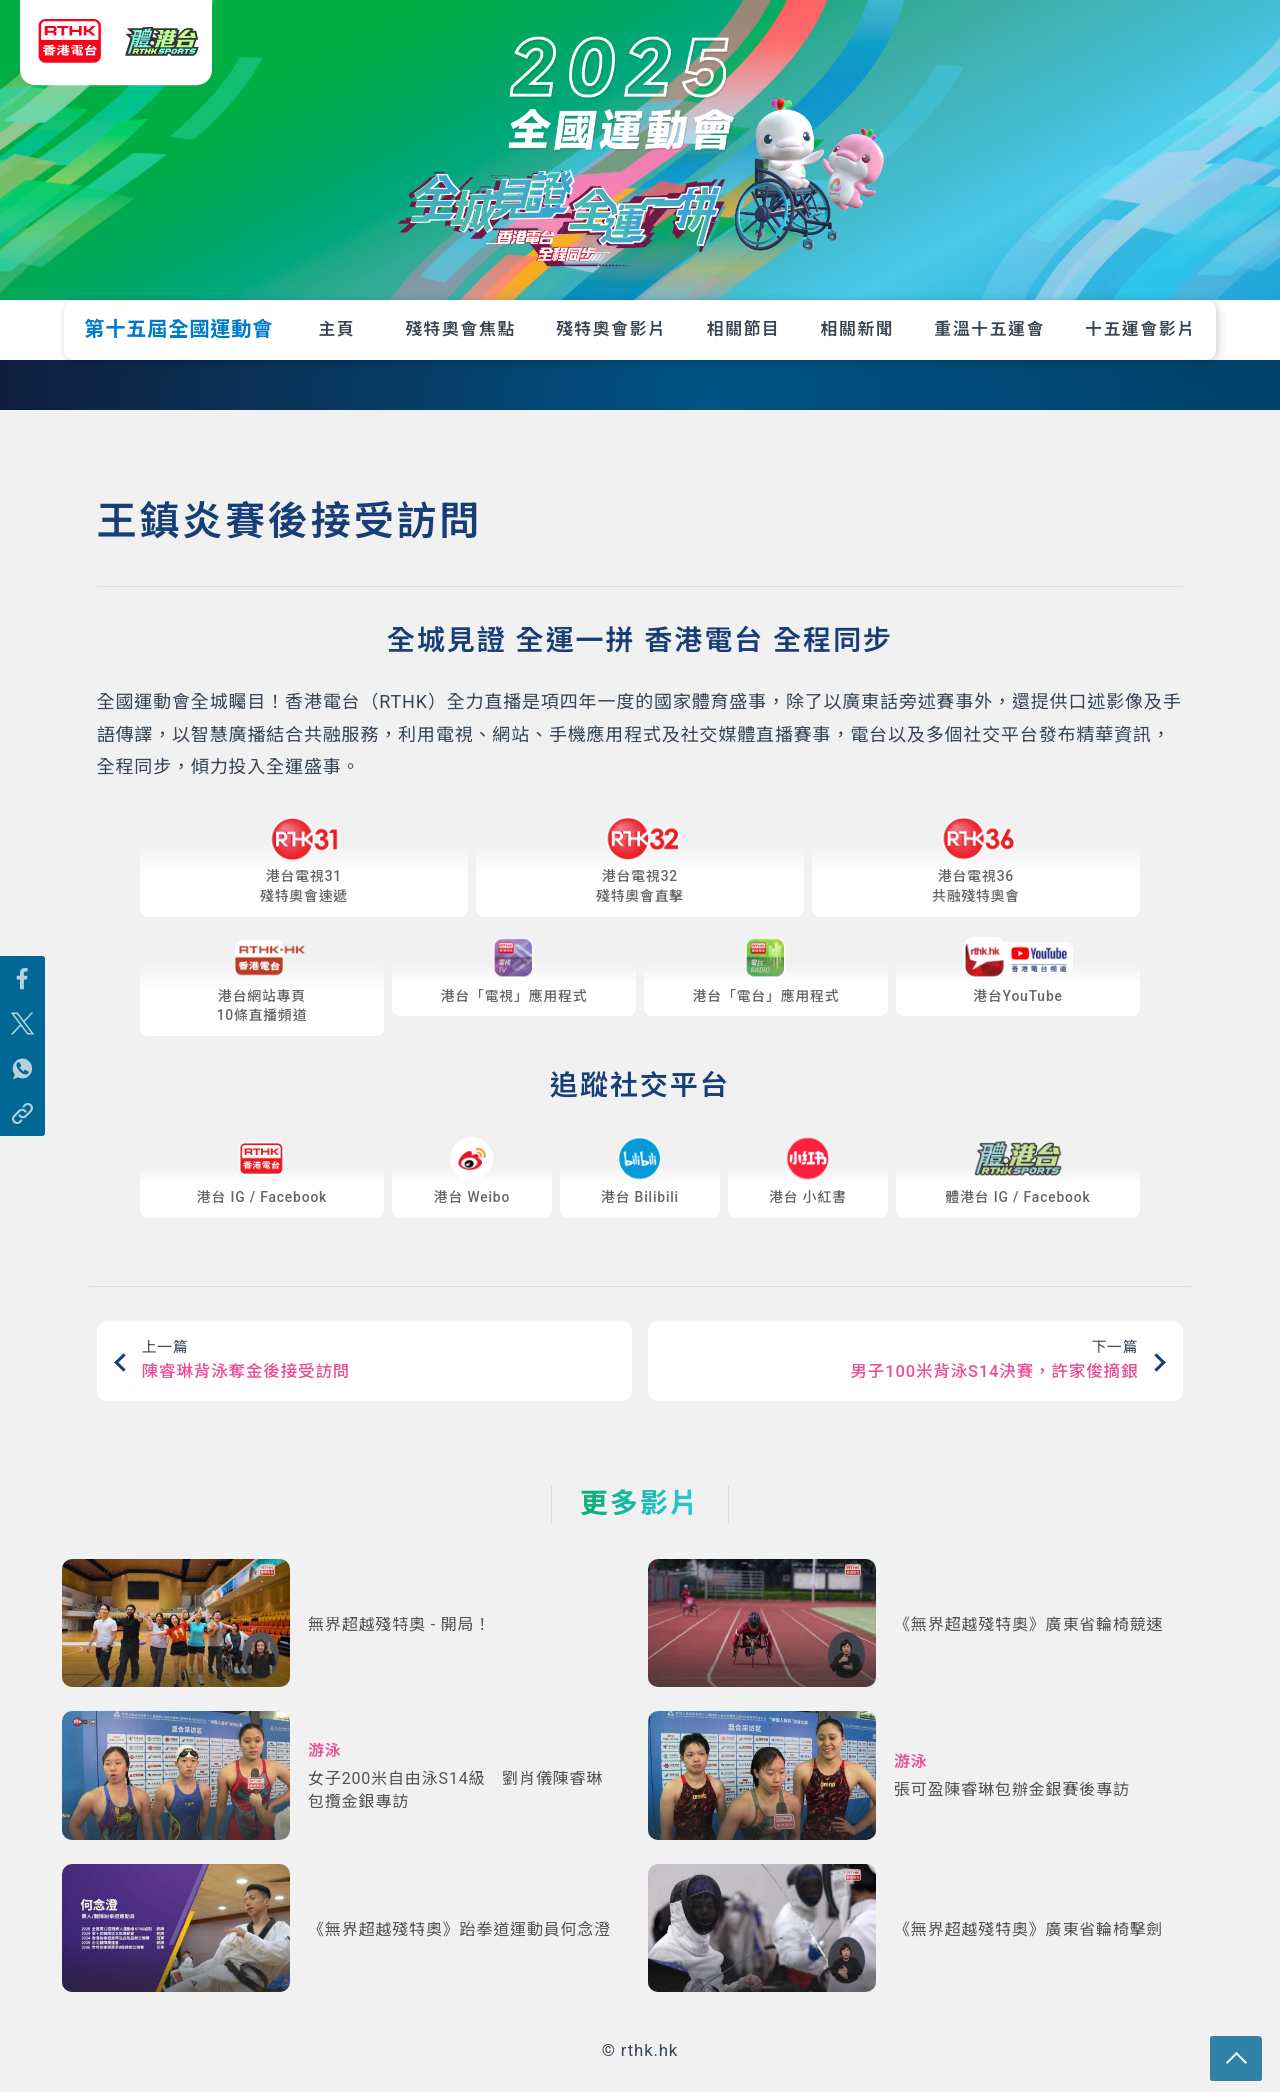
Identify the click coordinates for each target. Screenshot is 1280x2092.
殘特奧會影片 (611, 329)
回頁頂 (1242, 2054)
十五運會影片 (1140, 329)
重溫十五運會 (989, 329)
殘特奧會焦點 (460, 329)
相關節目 (744, 329)
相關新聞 (858, 329)
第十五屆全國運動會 (178, 329)
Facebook (294, 1202)
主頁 (337, 329)
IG (237, 1202)
